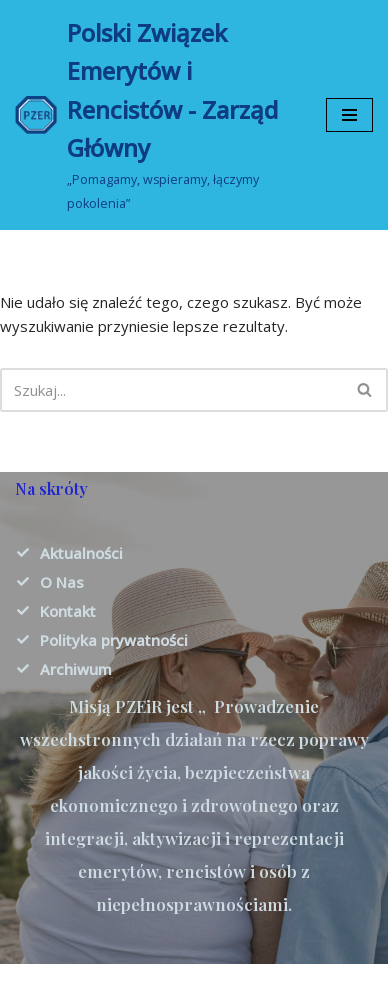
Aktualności (81, 553)
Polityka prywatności (114, 640)
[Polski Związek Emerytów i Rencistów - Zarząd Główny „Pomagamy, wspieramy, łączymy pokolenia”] (155, 115)
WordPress (265, 984)
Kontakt (68, 611)
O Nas (62, 582)
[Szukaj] (171, 390)
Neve (101, 984)
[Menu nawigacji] (349, 115)
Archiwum (76, 669)
